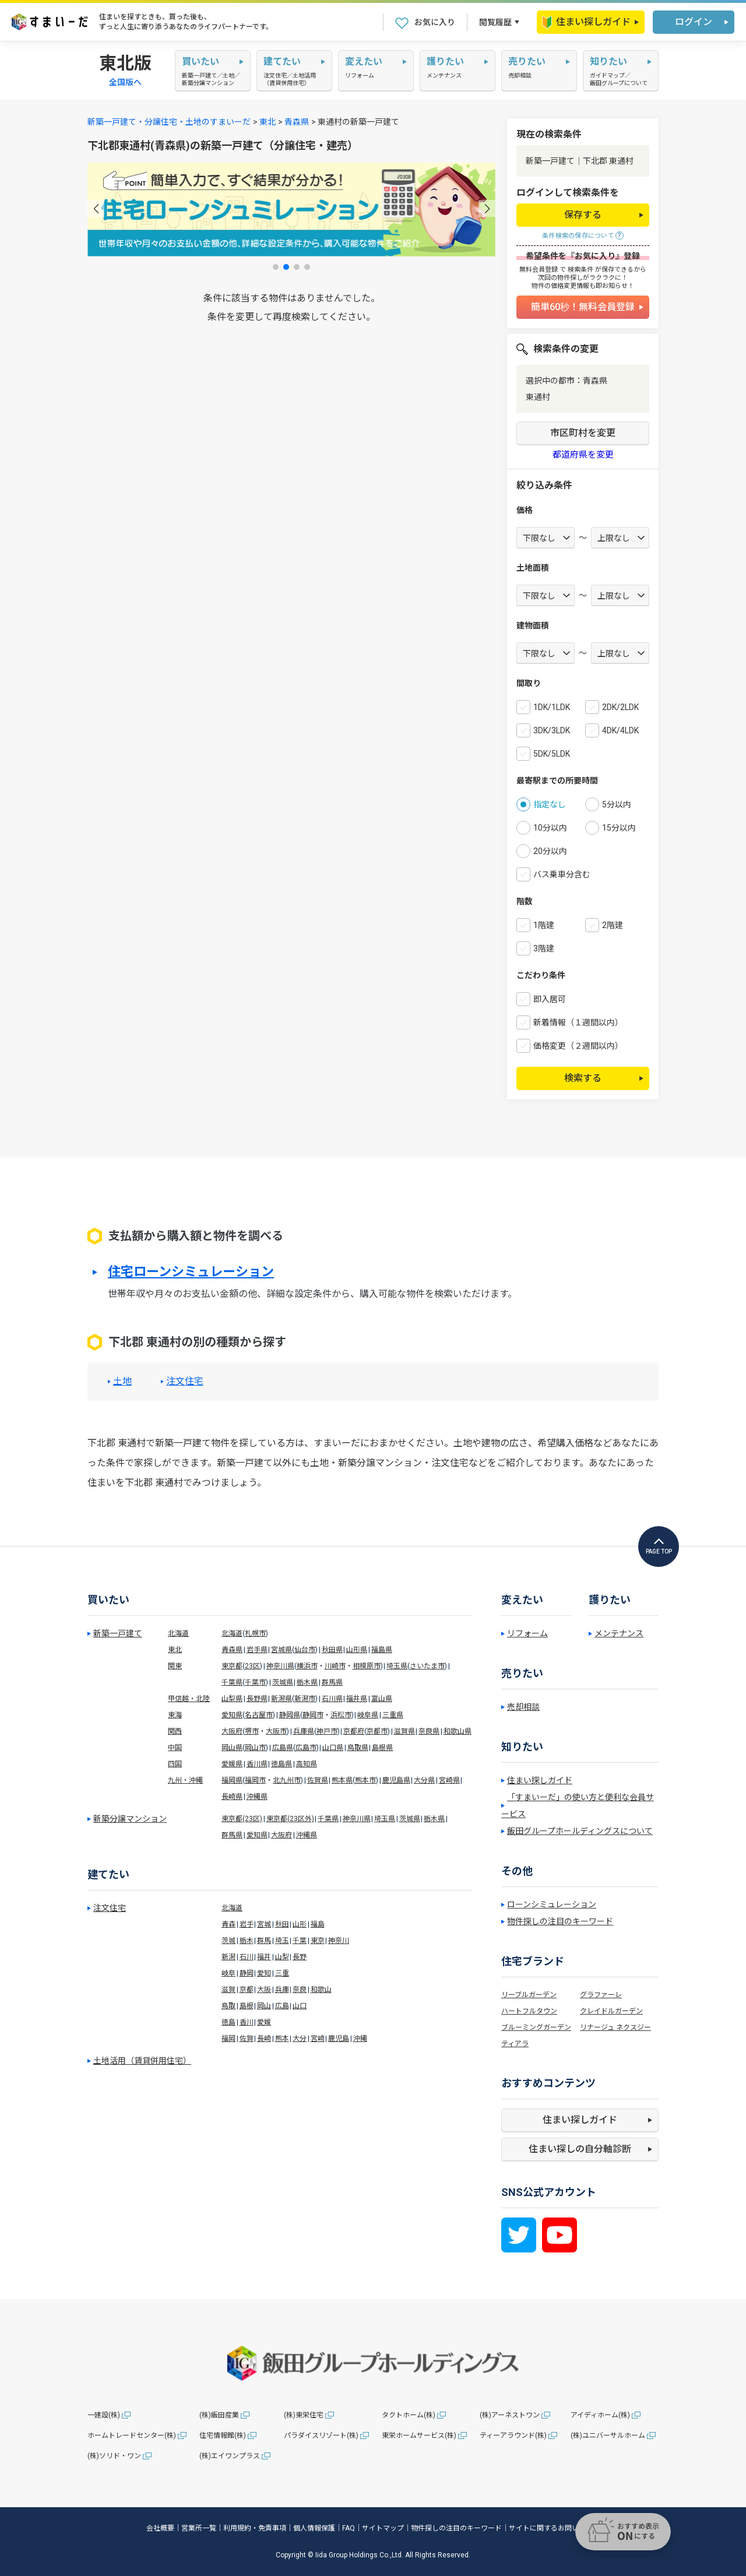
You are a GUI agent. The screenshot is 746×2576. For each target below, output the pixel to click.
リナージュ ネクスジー (615, 2027)
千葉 (300, 1941)
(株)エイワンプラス (229, 2456)
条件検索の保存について (578, 236)
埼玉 (282, 1941)
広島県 (282, 1748)
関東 (175, 1666)
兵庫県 (303, 1731)
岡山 (264, 2006)
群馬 (264, 1941)
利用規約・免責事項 (254, 2528)
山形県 (356, 1650)
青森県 (296, 121)
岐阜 (228, 1973)
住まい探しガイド (586, 22)
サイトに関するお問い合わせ (554, 2528)
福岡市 (255, 1780)
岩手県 (257, 1650)
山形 (300, 1924)
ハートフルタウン (529, 2011)
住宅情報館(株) (222, 2435)
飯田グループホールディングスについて (580, 1831)
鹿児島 (338, 2038)
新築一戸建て (117, 1633)
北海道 (178, 1633)
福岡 (228, 2038)
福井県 (356, 1699)
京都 (247, 1989)
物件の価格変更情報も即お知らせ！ (583, 286)
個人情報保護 (314, 2528)
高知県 (306, 1764)
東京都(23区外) (290, 1819)
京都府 (353, 1731)
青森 (228, 1924)
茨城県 (282, 1682)
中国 (175, 1748)
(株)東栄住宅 (303, 2415)
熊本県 (342, 1780)
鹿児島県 (396, 1780)
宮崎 (318, 2038)
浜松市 (340, 1715)
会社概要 (160, 2528)
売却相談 (523, 1707)
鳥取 (228, 2006)
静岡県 (289, 1715)
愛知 (264, 1973)
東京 (318, 1941)
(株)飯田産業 (219, 2415)
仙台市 (304, 1650)
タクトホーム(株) (408, 2415)
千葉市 (255, 1682)
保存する (582, 214)
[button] (95, 208)
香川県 (257, 1764)
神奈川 (338, 1941)
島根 (247, 2006)
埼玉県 (396, 1666)
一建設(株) (103, 2415)
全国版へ (125, 82)
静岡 (247, 1973)
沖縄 (360, 2038)
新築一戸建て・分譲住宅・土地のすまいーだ (169, 121)
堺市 (252, 1731)
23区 (252, 1666)
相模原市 (367, 1666)
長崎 (264, 2038)
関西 (175, 1731)
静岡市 (312, 1715)
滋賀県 (404, 1731)
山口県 (332, 1748)
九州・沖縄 (185, 1780)
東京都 (231, 1666)
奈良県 (428, 1731)
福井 (264, 1957)
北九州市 (287, 1780)
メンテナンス (618, 1633)
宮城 (264, 1924)
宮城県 (281, 1650)
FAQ (348, 2528)
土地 (122, 1381)
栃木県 (307, 1682)
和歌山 (321, 1989)
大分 (300, 2038)
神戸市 (326, 1731)
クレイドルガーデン (611, 2011)
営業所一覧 (198, 2528)
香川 (247, 2022)
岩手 (247, 1924)
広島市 (305, 1748)
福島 (318, 1924)
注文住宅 (184, 1381)
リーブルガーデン (529, 1995)
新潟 (228, 1957)
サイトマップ (383, 2528)
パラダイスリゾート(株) (321, 2435)
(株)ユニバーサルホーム (608, 2435)
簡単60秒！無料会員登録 (583, 306)
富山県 (381, 1699)
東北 (267, 121)
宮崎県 (449, 1780)
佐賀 (247, 2038)
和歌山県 (457, 1731)
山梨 (282, 1957)
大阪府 (231, 1731)
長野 (300, 1957)
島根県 (382, 1748)
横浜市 (307, 1666)
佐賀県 (317, 1780)
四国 (175, 1764)
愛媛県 (231, 1764)
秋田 (282, 1924)
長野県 (257, 1699)
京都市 (377, 1731)
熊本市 (365, 1780)
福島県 (381, 1650)
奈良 (300, 1989)
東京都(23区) (241, 1819)
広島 (282, 2006)
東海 (175, 1715)
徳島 (228, 2022)
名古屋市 (259, 1715)
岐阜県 (367, 1715)
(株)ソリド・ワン (114, 2456)
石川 (247, 1957)
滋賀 (228, 1989)
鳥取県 (357, 1748)
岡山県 (231, 1748)
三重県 (392, 1715)
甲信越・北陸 (189, 1699)
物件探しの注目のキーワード (560, 1921)
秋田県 (332, 1650)
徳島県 (281, 1764)
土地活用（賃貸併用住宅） (142, 2060)
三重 (282, 1973)
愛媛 (264, 2022)
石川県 (332, 1699)
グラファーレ (601, 1995)
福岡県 (231, 1780)
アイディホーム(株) (600, 2415)
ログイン (693, 21)
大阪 (264, 1989)
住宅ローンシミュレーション (191, 1272)
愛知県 (231, 1715)
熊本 (282, 2038)
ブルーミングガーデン (536, 2027)
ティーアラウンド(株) (513, 2435)
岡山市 (255, 1748)
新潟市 (304, 1699)
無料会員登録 (538, 269)
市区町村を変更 (582, 432)
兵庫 (282, 1989)
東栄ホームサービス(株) (419, 2435)
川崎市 (335, 1666)
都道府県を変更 (583, 455)
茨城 (228, 1941)
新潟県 (281, 1699)
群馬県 (332, 1682)
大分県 (424, 1780)
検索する (582, 1078)
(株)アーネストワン (510, 2415)
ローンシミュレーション (551, 1904)
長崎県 (231, 1797)
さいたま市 (427, 1666)
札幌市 (255, 1633)
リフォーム (527, 1633)
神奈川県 (280, 1666)
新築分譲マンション (130, 1818)
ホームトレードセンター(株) (131, 2435)
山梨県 (231, 1699)
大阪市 (276, 1731)
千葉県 (231, 1682)
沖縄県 (257, 1797)
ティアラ (515, 2044)
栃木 (247, 1941)
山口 (300, 2006)
